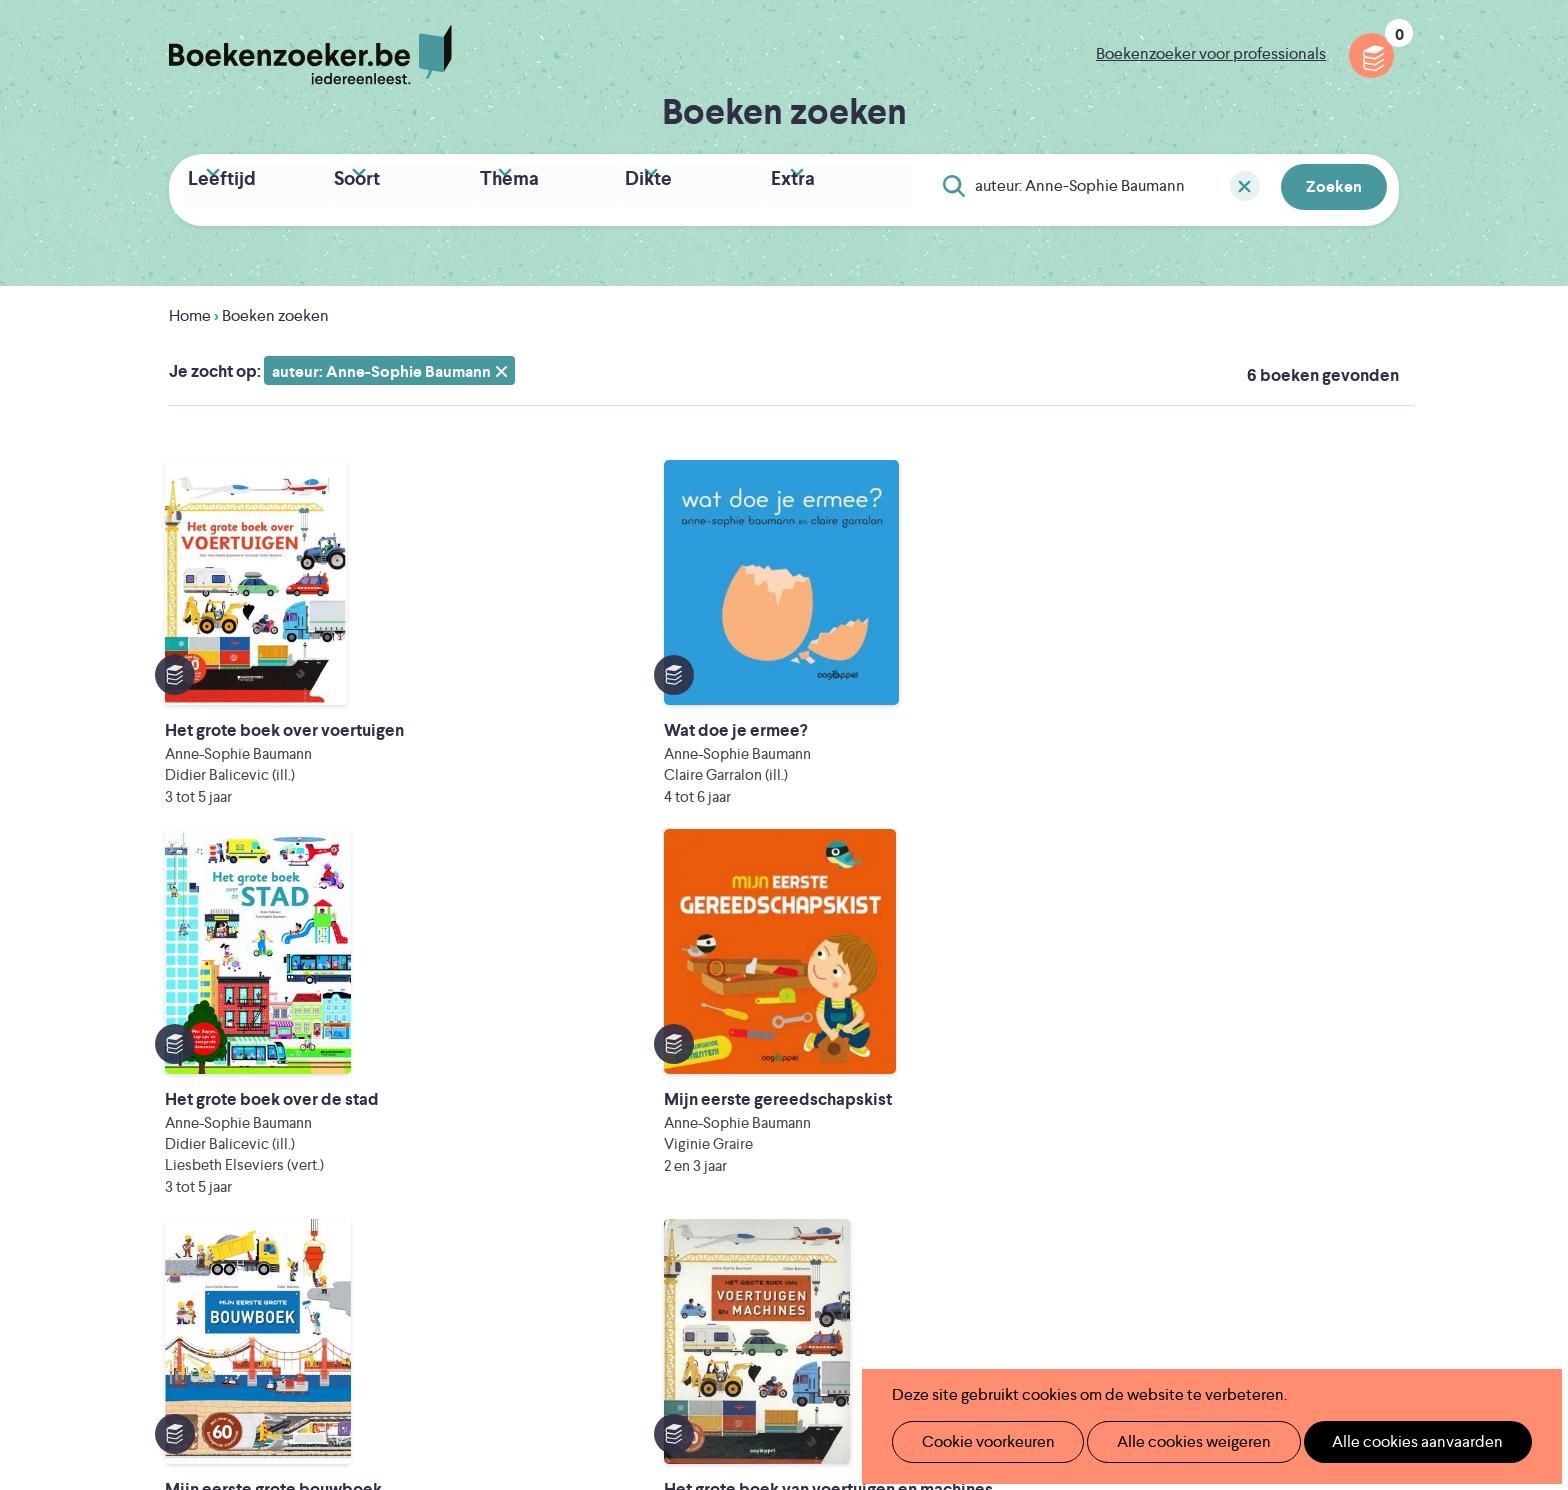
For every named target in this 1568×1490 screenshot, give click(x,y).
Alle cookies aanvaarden (1384, 1441)
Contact (892, 1148)
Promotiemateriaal (653, 1148)
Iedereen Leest (877, 1240)
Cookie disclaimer (1335, 1040)
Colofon (892, 1116)
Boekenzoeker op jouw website (977, 1052)
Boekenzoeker (310, 55)
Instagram (1381, 1104)
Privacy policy (1350, 1016)
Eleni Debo (736, 1324)
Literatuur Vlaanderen (1305, 1240)
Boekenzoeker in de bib (673, 1084)
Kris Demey (913, 1324)
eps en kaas (1095, 1324)
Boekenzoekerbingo (661, 1116)
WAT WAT (768, 1296)
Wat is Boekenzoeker (663, 1020)
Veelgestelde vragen (659, 1180)
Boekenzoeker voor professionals (1211, 53)
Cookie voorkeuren (979, 1441)
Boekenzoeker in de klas (675, 1052)
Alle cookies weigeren (1173, 1441)
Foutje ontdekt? (919, 1020)
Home (190, 309)
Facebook (1352, 1104)
